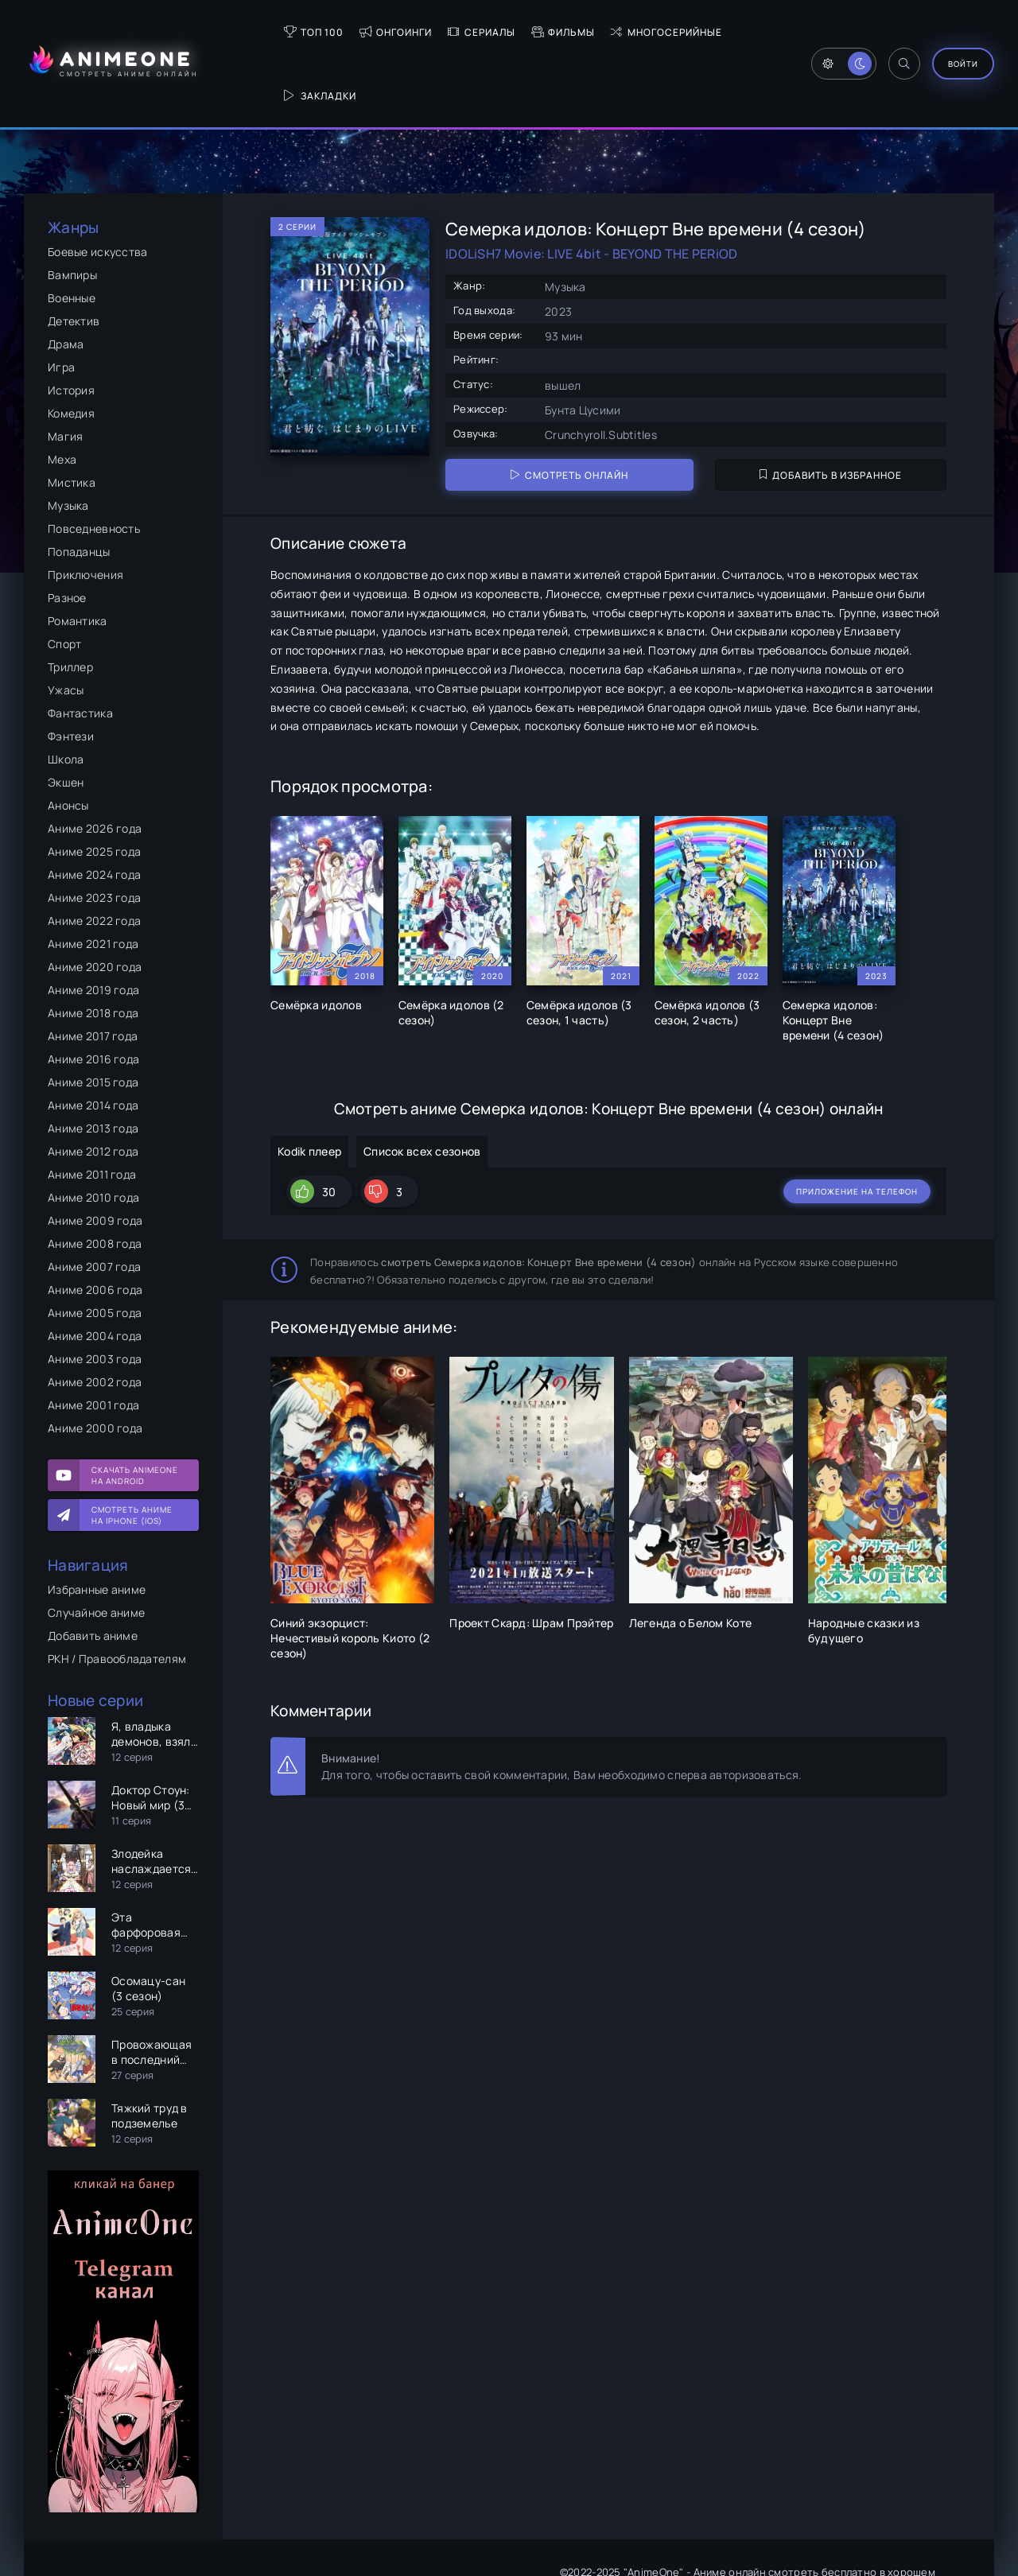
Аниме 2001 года (93, 1341)
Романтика (77, 557)
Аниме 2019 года (93, 926)
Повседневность (94, 464)
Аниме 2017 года (93, 972)
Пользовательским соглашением (666, 2526)
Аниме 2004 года (95, 1272)
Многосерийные (611, 32)
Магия (65, 372)
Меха (62, 395)
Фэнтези (71, 672)
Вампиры (72, 211)
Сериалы (426, 32)
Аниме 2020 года (95, 903)
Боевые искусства (97, 188)
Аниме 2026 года (95, 764)
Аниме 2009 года (95, 1156)
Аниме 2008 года (95, 1179)
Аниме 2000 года (95, 1364)
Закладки (719, 32)
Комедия (71, 349)
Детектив (73, 257)
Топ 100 (259, 32)
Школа (66, 695)
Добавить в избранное (831, 411)
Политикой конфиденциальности (846, 2526)
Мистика (71, 418)
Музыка (68, 441)
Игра (61, 303)
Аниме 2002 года (95, 1318)
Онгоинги (341, 32)
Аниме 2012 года (93, 1087)
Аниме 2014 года (93, 1041)
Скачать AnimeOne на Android (134, 1412)
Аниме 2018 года (93, 949)
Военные (71, 234)
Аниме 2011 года (92, 1110)
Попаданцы (79, 487)
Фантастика (80, 649)
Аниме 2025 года (94, 787)
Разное (67, 534)
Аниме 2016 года (93, 995)
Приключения (85, 511)
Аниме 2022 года (94, 856)
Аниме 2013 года (93, 1064)
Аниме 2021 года (93, 880)
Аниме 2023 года (94, 833)
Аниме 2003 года (95, 1295)
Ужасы (66, 626)
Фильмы (508, 32)
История (71, 326)
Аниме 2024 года (94, 810)
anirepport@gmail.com (881, 2543)
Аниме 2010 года (93, 1133)
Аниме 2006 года (95, 1226)
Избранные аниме (97, 1525)
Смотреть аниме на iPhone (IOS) (132, 1451)
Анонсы (68, 741)
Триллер (70, 603)
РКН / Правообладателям (117, 1595)
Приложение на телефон (857, 1123)
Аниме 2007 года (94, 1202)
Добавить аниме (93, 1571)
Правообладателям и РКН (127, 2525)
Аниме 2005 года (95, 1249)
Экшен (66, 718)
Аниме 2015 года (93, 1018)
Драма (66, 280)
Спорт (64, 580)
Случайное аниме (96, 1548)
